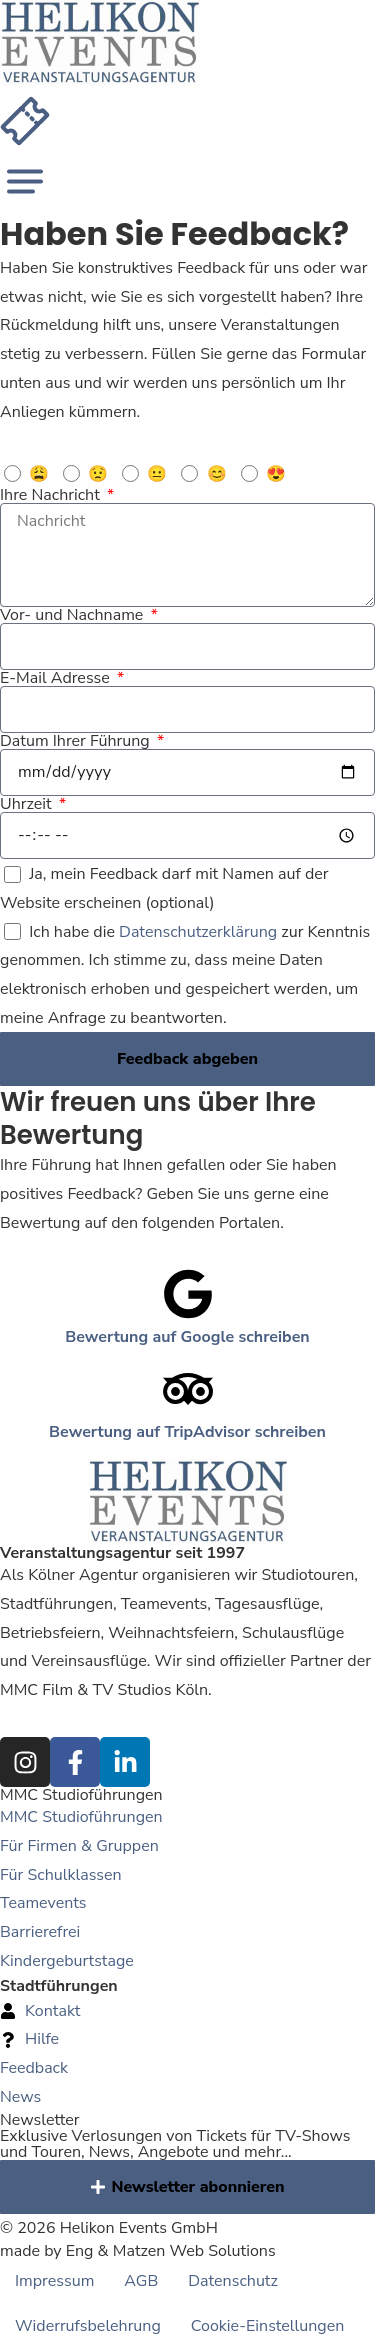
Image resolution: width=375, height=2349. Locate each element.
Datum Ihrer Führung (77, 741)
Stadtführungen (59, 1986)
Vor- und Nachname (73, 615)
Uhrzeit (28, 804)
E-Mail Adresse (57, 678)
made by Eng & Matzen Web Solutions (138, 2251)
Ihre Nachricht (52, 495)
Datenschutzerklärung (198, 932)
